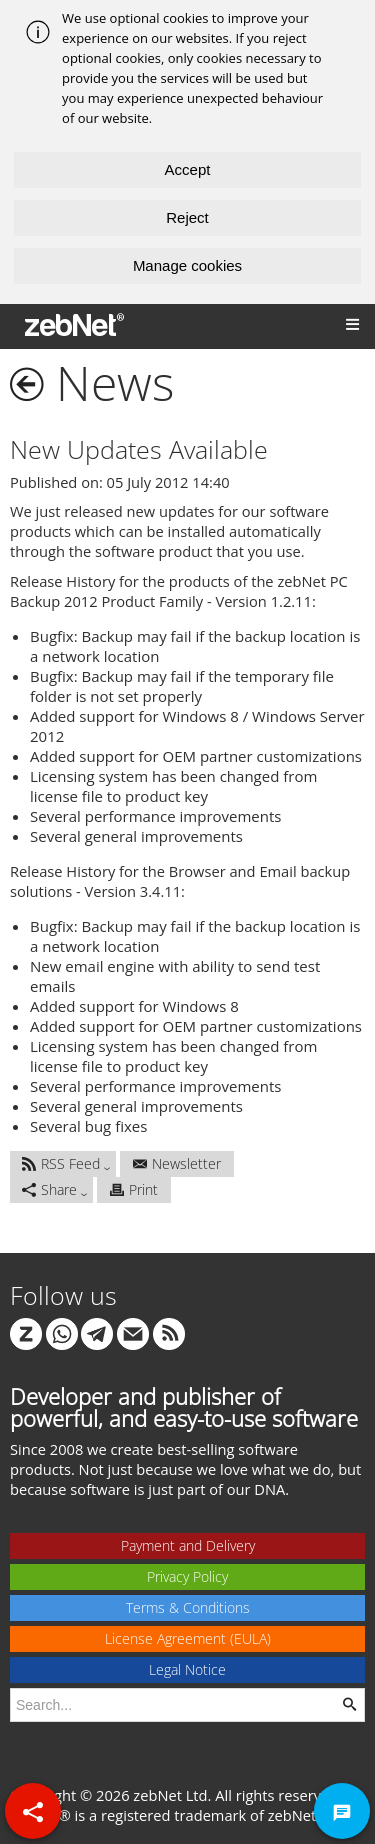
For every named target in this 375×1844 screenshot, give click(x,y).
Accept (188, 169)
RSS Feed (61, 1163)
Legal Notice (187, 1669)
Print (134, 1189)
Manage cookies (187, 265)
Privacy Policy (187, 1576)
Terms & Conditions (188, 1607)
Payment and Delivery (188, 1545)
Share (49, 1189)
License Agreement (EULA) (188, 1638)
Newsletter (177, 1163)
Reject (187, 217)
